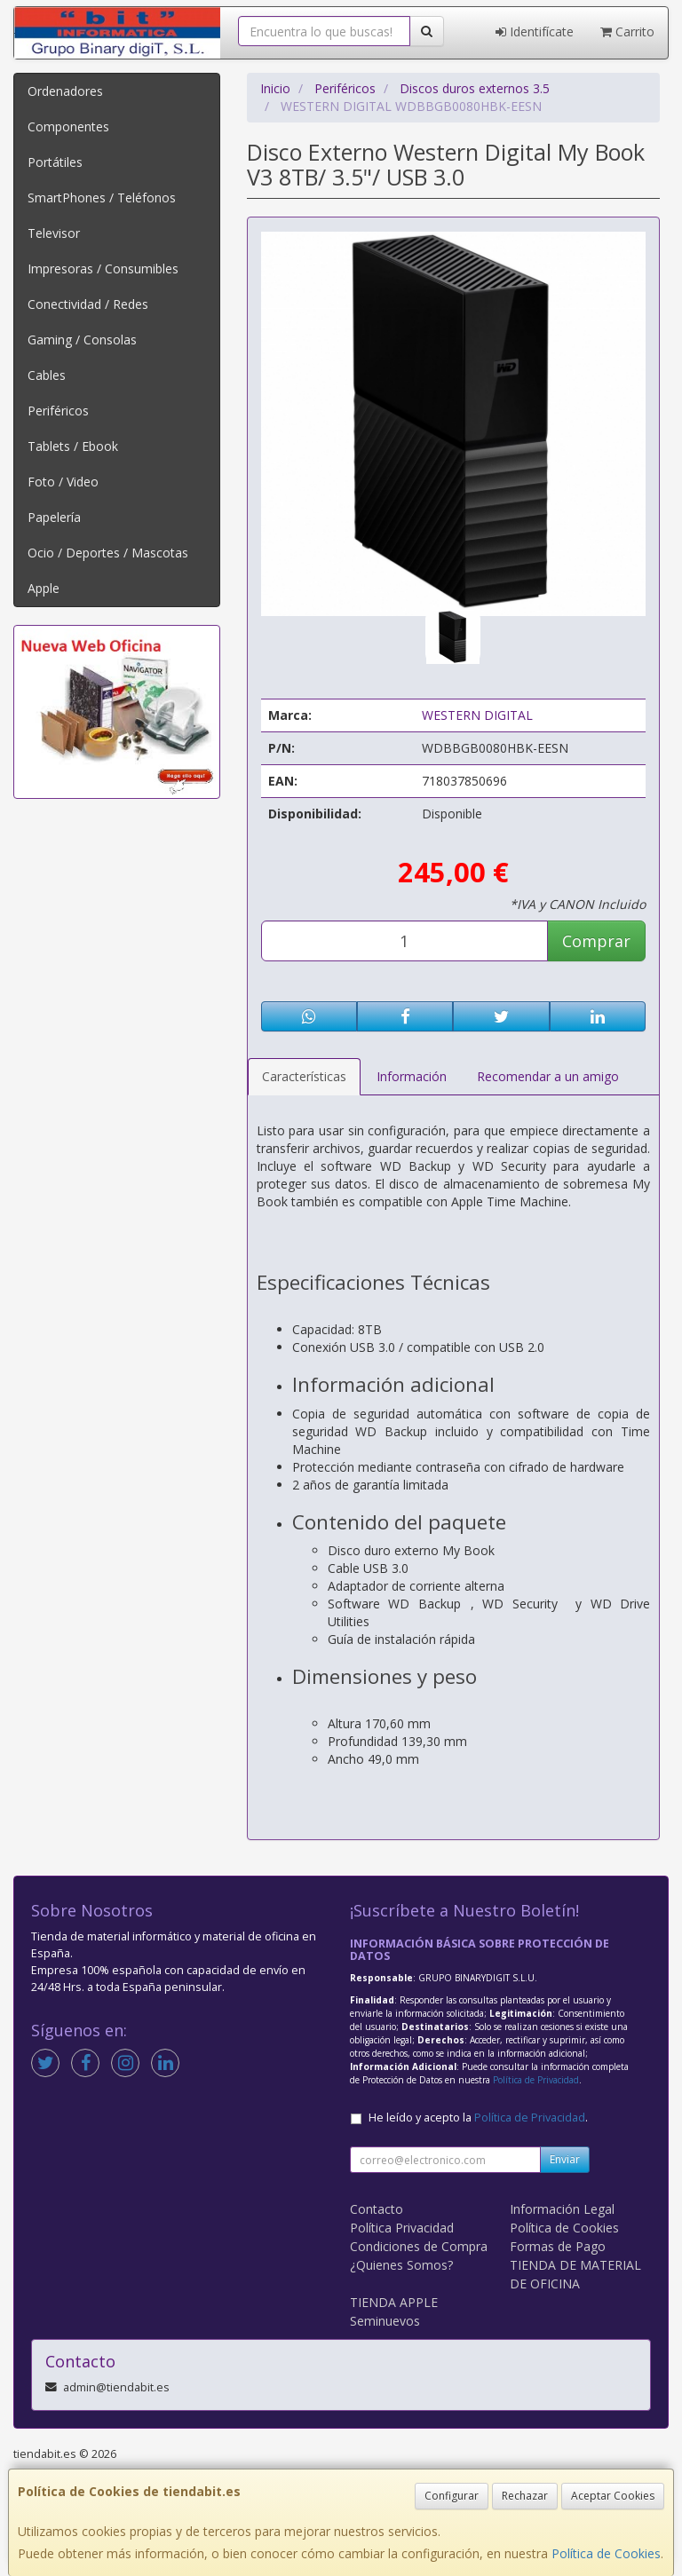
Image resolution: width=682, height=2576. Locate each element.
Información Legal (562, 2209)
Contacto (376, 2209)
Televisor (54, 233)
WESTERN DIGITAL (477, 715)
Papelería (54, 517)
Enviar (565, 2159)
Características (304, 1076)
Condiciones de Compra (419, 2246)
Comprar (596, 941)
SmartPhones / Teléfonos (102, 197)
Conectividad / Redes (88, 304)
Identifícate (535, 31)
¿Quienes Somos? (401, 2264)
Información (412, 1076)
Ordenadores (65, 91)
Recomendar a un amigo (548, 1076)
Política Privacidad (402, 2227)
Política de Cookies (606, 2553)
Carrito (627, 31)
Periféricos (58, 410)
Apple (43, 588)
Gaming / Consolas (82, 339)
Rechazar (525, 2495)
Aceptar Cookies (612, 2495)
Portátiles (55, 162)
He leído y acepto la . (478, 2117)
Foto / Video (63, 481)
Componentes (68, 126)
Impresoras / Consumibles (103, 268)
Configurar (451, 2495)
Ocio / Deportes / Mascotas (108, 552)
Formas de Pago (558, 2246)
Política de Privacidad (536, 2080)
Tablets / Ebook (73, 446)
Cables (47, 375)
